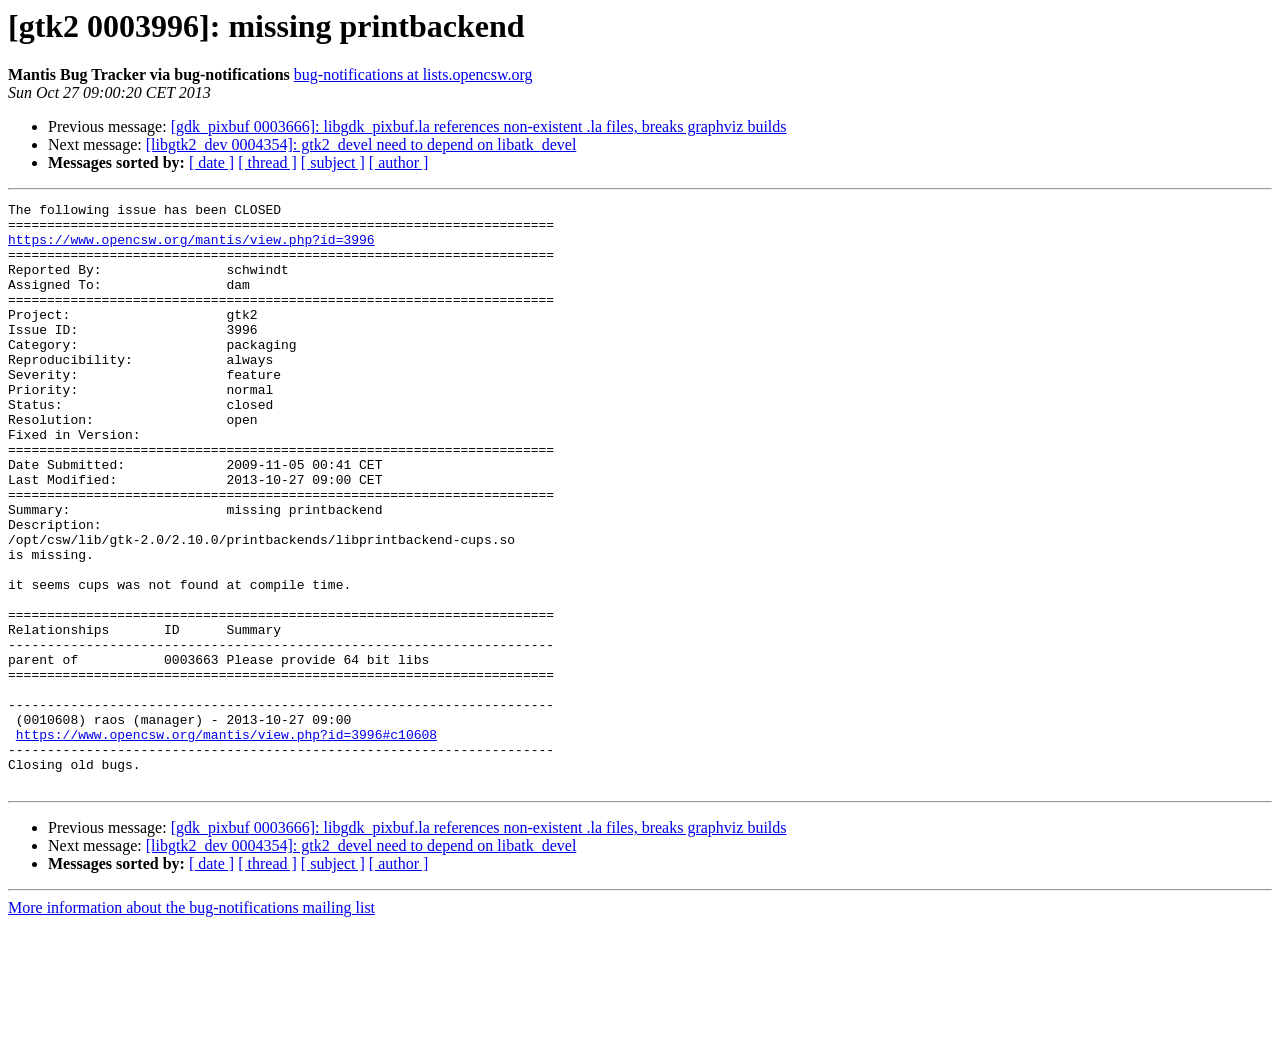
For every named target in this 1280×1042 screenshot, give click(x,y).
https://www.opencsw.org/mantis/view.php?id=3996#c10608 (226, 842)
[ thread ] (267, 162)
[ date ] (211, 162)
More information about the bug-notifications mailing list (191, 1024)
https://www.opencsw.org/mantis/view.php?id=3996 (191, 248)
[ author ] (399, 162)
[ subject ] (333, 162)
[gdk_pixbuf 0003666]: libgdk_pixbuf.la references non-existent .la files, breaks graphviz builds (479, 126)
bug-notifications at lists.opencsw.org (413, 74)
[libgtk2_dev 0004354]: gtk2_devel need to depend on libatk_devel (361, 144)
